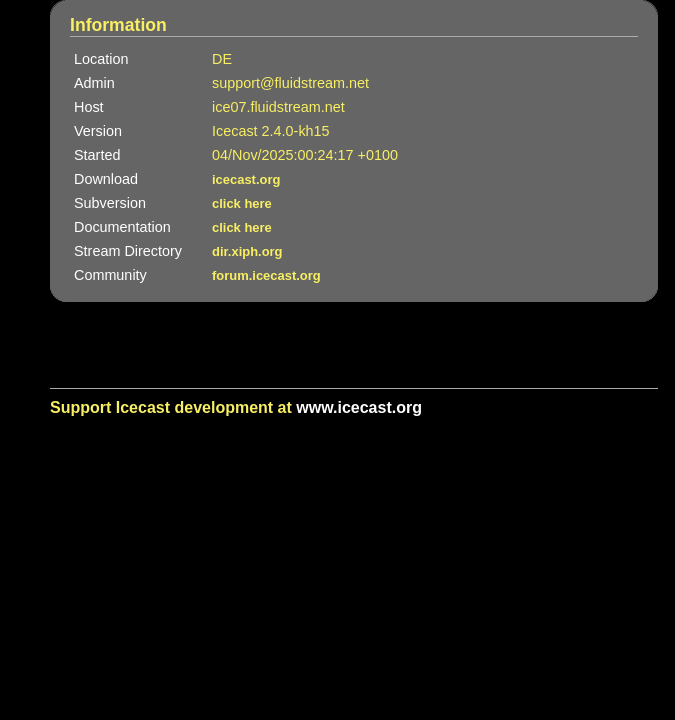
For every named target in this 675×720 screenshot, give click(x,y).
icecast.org (246, 179)
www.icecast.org (359, 407)
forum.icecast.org (266, 275)
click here (242, 203)
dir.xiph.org (247, 251)
